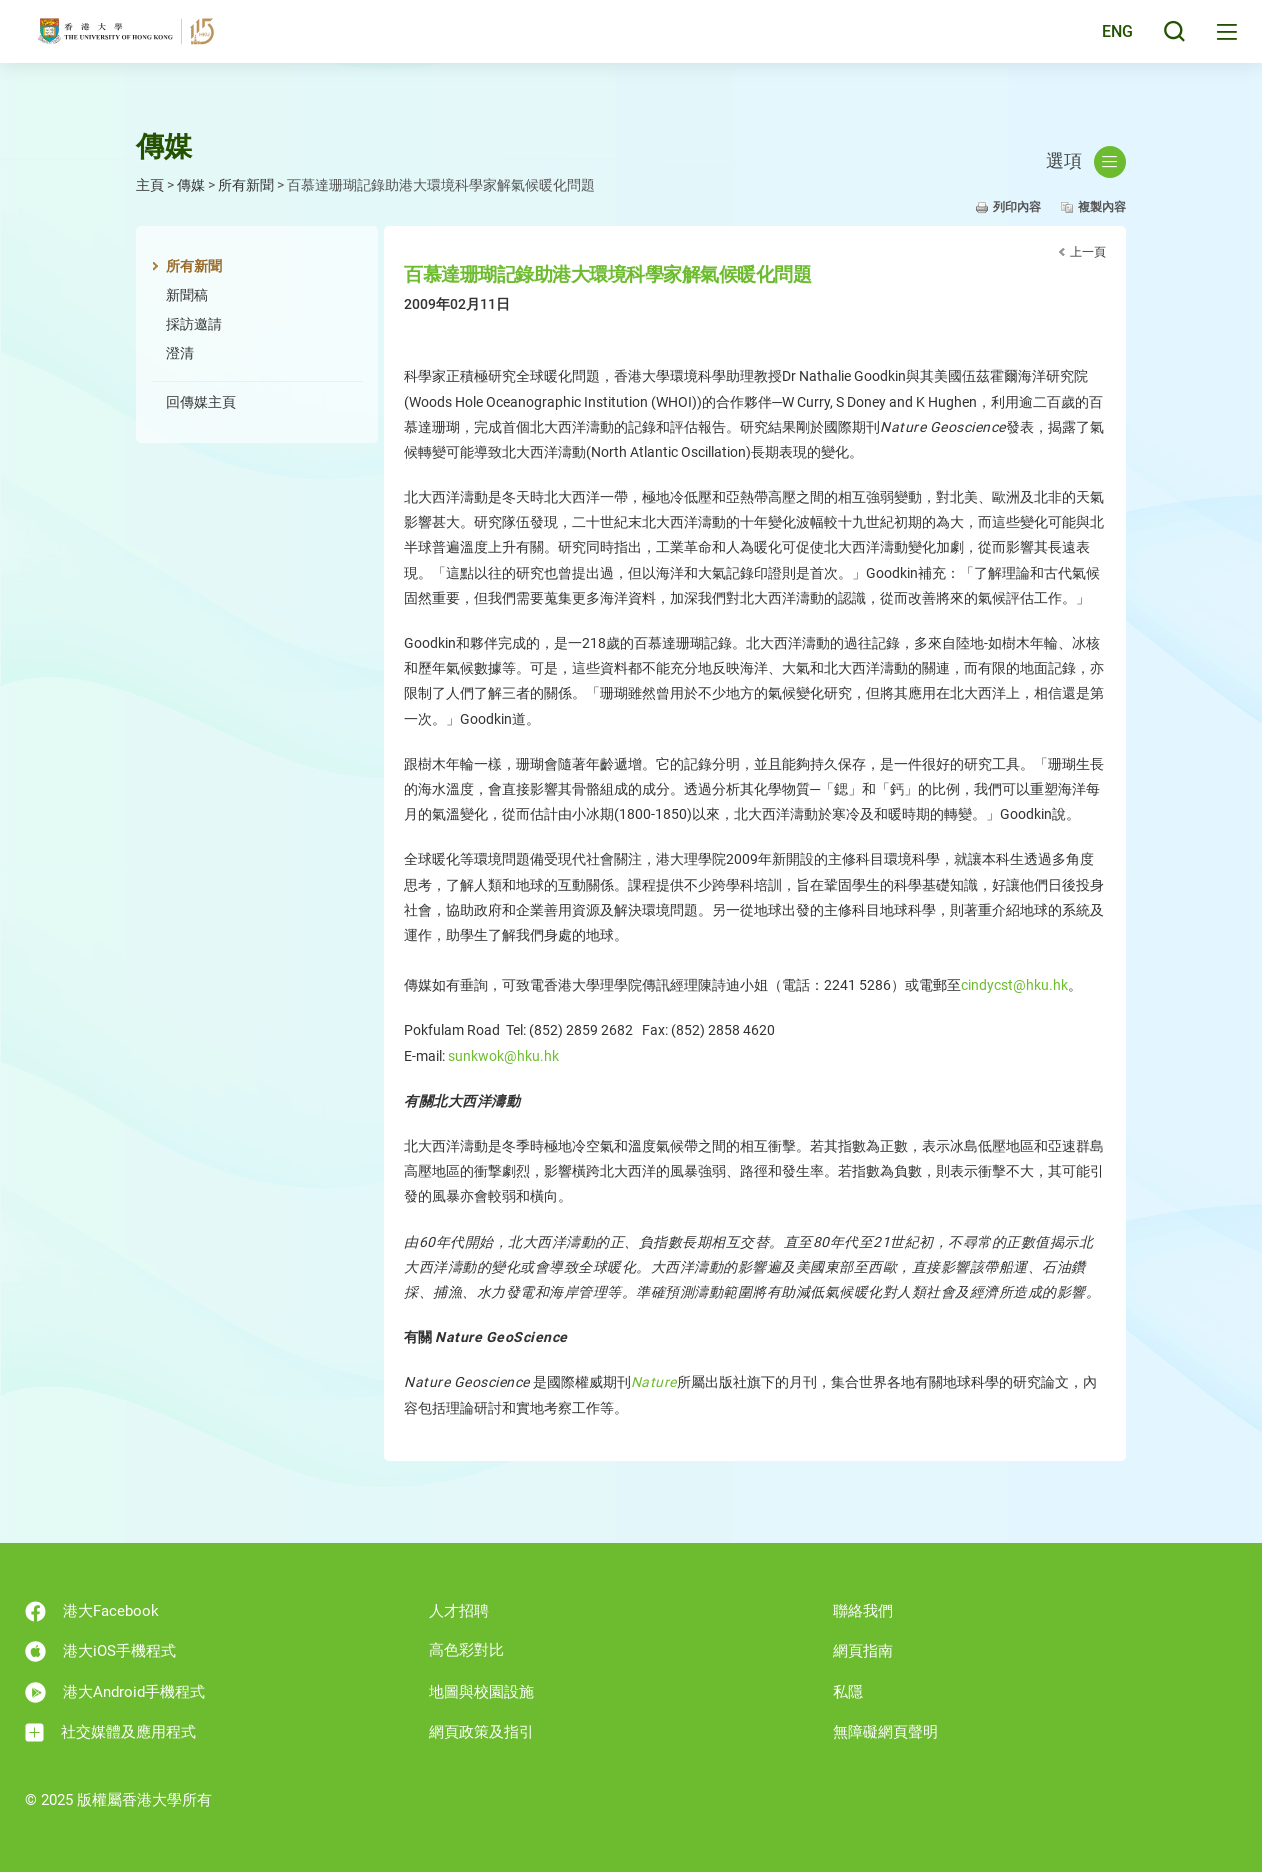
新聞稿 (187, 295)
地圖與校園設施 (481, 1692)
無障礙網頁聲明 (885, 1732)
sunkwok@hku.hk (503, 1056)
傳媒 (191, 185)
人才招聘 (459, 1611)
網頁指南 (863, 1651)
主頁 (150, 185)
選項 (1086, 162)
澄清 (180, 353)
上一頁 (1088, 252)
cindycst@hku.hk (1014, 985)
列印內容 (1017, 207)
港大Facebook (92, 1611)
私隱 (848, 1692)
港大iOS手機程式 (100, 1651)
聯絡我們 (863, 1611)
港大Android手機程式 (115, 1692)
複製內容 (1102, 207)
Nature (654, 1382)
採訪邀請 (194, 324)
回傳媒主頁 (201, 402)
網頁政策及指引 (481, 1732)
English (1101, 42)
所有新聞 (246, 185)
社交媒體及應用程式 (110, 1732)
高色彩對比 (466, 1650)
